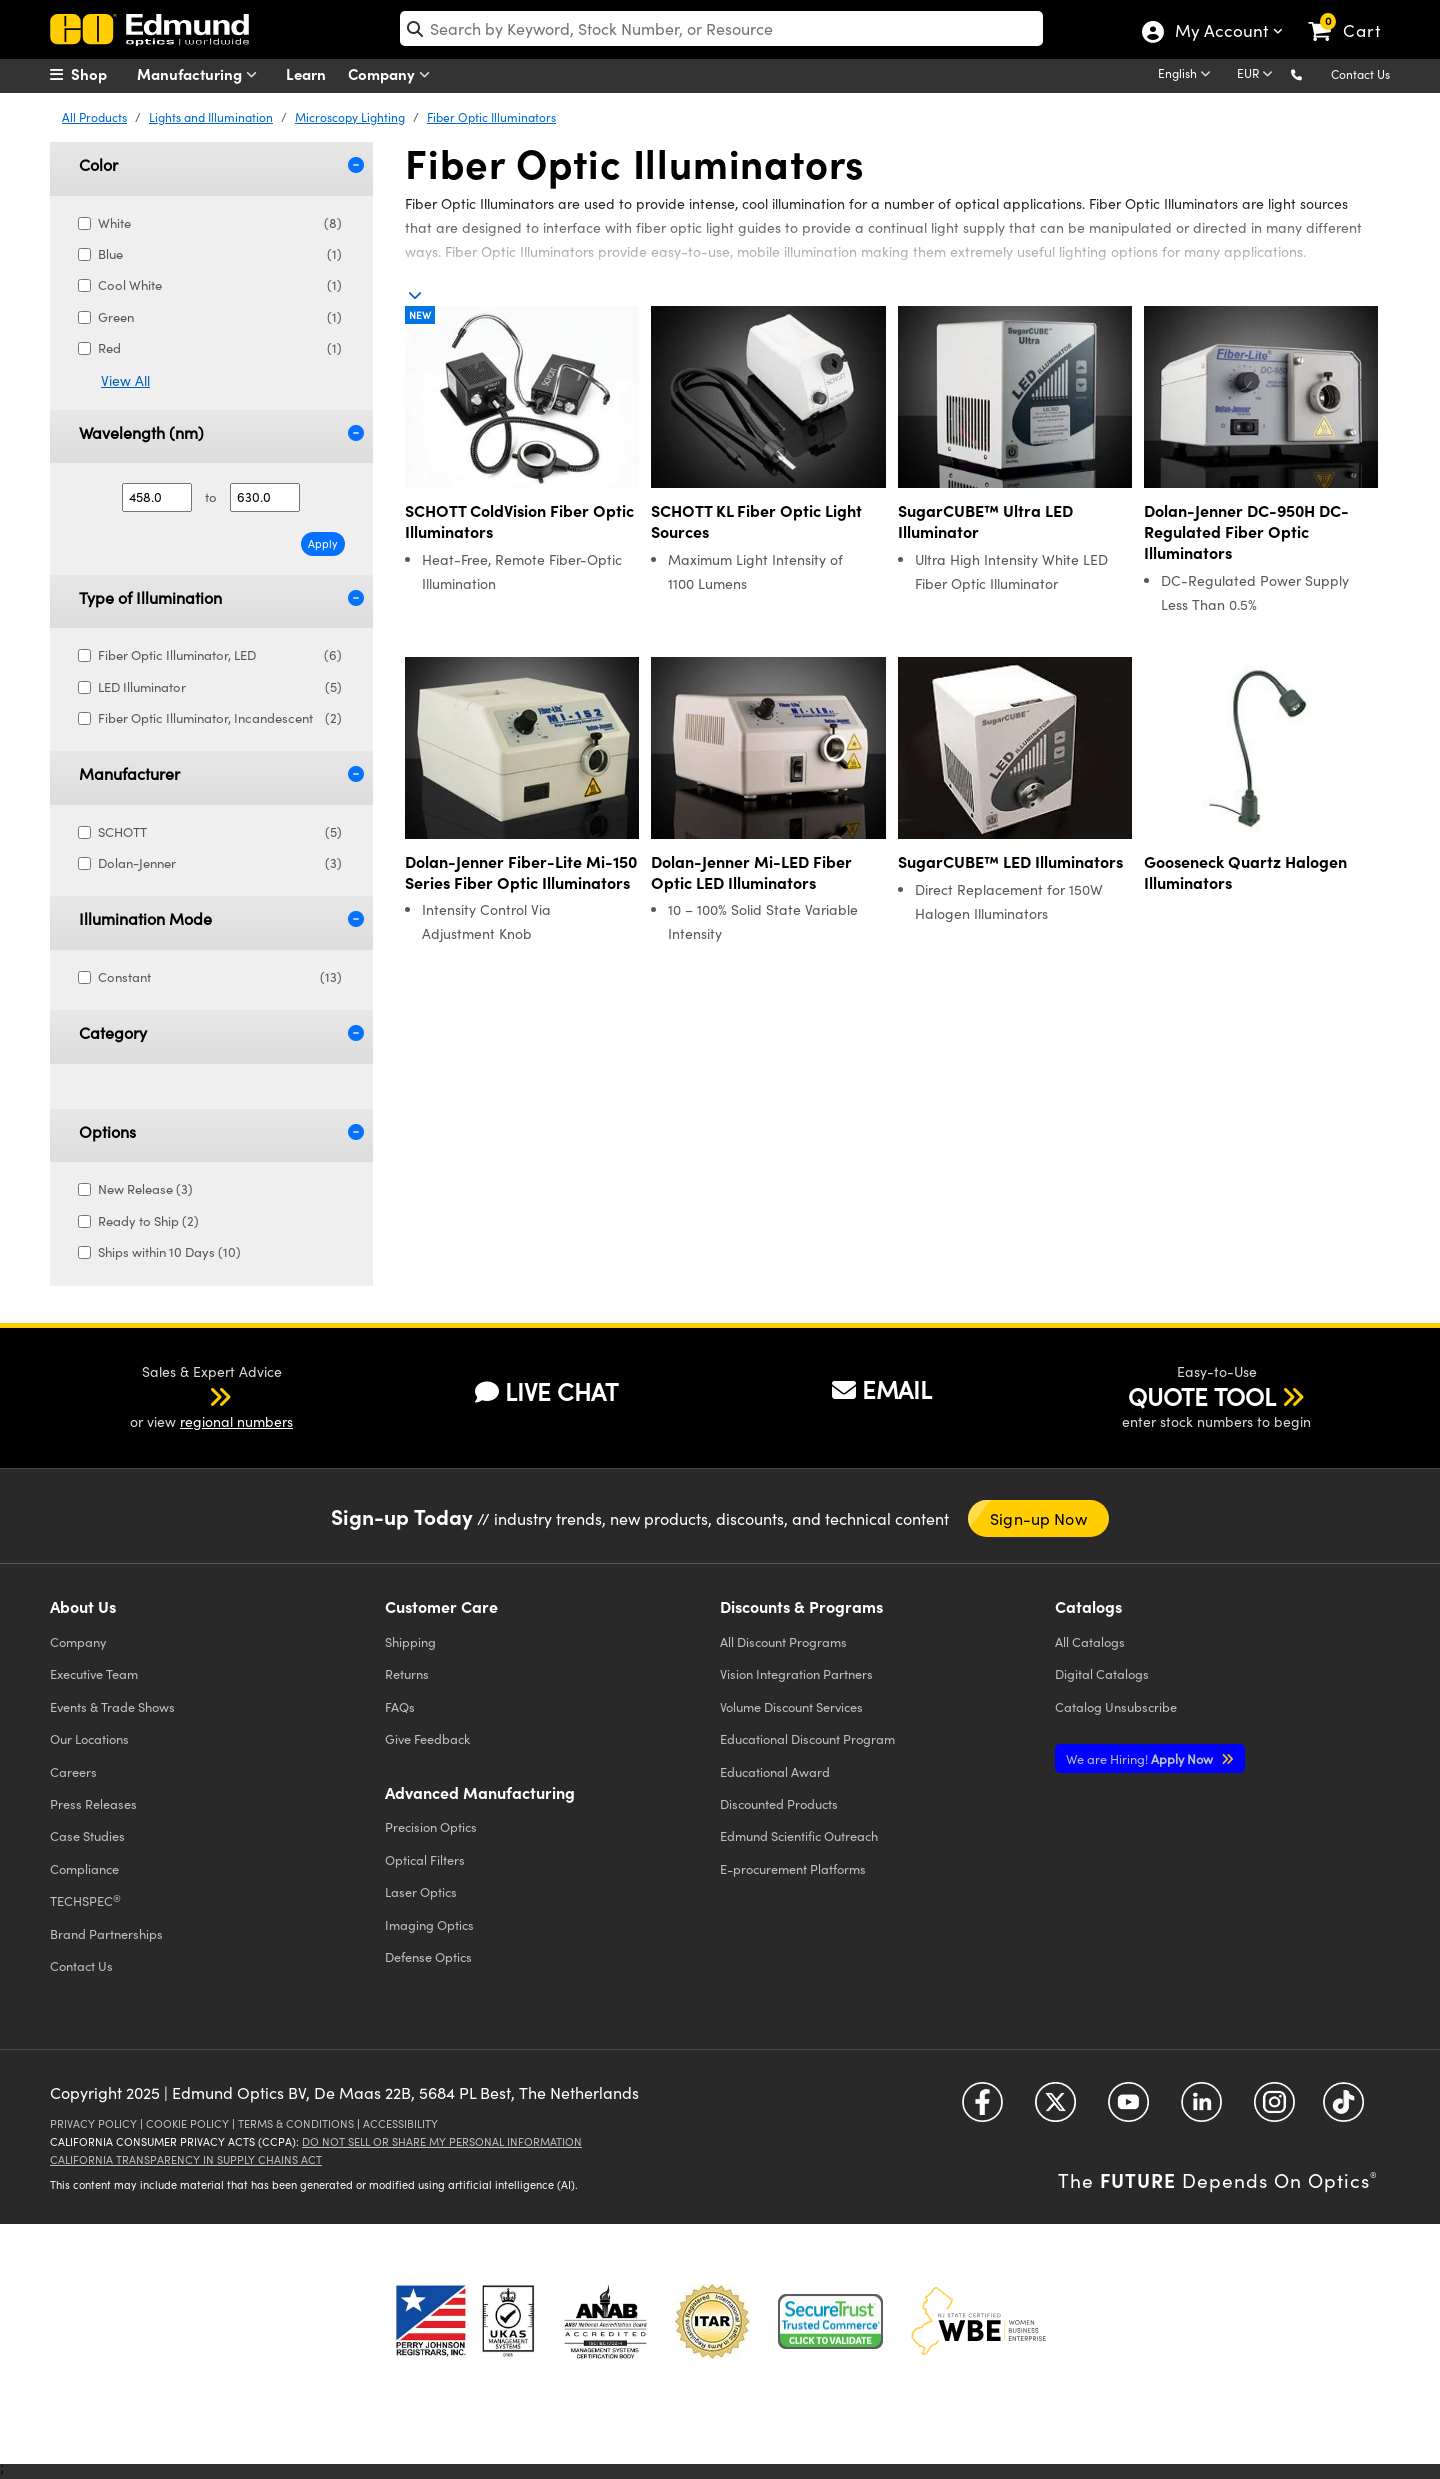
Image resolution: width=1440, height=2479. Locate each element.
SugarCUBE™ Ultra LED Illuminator (985, 521)
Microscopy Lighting (350, 117)
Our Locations (89, 1738)
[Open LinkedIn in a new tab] (1201, 2109)
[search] (721, 28)
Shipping (410, 1641)
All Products (94, 117)
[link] (1353, 15)
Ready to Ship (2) (146, 1221)
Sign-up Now (1038, 1518)
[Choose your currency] (1258, 75)
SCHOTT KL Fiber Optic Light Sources (756, 521)
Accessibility (400, 2123)
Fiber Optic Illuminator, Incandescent (220, 718)
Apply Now (1141, 1758)
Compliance (84, 1868)
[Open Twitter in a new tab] (1055, 2109)
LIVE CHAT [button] (546, 1391)
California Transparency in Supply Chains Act (186, 2159)
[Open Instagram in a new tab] (1274, 2109)
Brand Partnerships (106, 1933)
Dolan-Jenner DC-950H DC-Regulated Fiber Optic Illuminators (1246, 531)
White (220, 223)
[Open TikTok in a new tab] (1343, 2109)
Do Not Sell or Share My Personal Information (442, 2141)
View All (125, 380)
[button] (1312, 73)
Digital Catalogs (1102, 1673)
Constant (220, 977)
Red (220, 348)
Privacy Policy (93, 2123)
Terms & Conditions (296, 2123)
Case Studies (87, 1835)
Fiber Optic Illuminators (491, 117)
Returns (407, 1673)
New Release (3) (143, 1189)
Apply (323, 543)
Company (393, 74)
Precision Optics (431, 1826)
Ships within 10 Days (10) (167, 1252)
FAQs (400, 1706)
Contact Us (1360, 74)
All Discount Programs (783, 1641)
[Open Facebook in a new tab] (982, 2109)
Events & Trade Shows (112, 1706)
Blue (220, 254)
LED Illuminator (220, 687)
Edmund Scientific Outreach (799, 1835)
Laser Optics (421, 1891)
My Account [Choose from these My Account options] (1220, 33)
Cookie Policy (187, 2123)
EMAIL (882, 1389)
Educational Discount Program (807, 1738)
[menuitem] (100, 74)
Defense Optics (428, 1956)
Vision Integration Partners (796, 1673)
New (420, 315)
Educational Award (775, 1771)
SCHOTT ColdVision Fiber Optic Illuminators (519, 521)
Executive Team (94, 1673)
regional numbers (236, 1421)
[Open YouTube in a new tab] (1128, 2109)
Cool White (220, 285)
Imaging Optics (429, 1924)
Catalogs (1090, 1641)
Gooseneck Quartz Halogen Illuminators (1245, 872)
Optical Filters (425, 1859)
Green (220, 317)
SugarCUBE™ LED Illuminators (1010, 861)
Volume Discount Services (791, 1706)
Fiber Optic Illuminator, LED (220, 655)
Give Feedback (427, 1738)
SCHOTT (220, 832)
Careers (73, 1771)
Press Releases (93, 1803)
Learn (306, 73)
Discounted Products (779, 1803)
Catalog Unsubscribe (1116, 1706)
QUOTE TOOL (1202, 1396)
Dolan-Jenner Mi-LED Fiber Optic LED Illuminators (751, 872)
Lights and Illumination (211, 117)
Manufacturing (201, 74)
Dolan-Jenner (220, 863)
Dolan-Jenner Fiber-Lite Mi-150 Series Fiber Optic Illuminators (521, 872)
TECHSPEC (85, 1901)
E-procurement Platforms (793, 1868)
